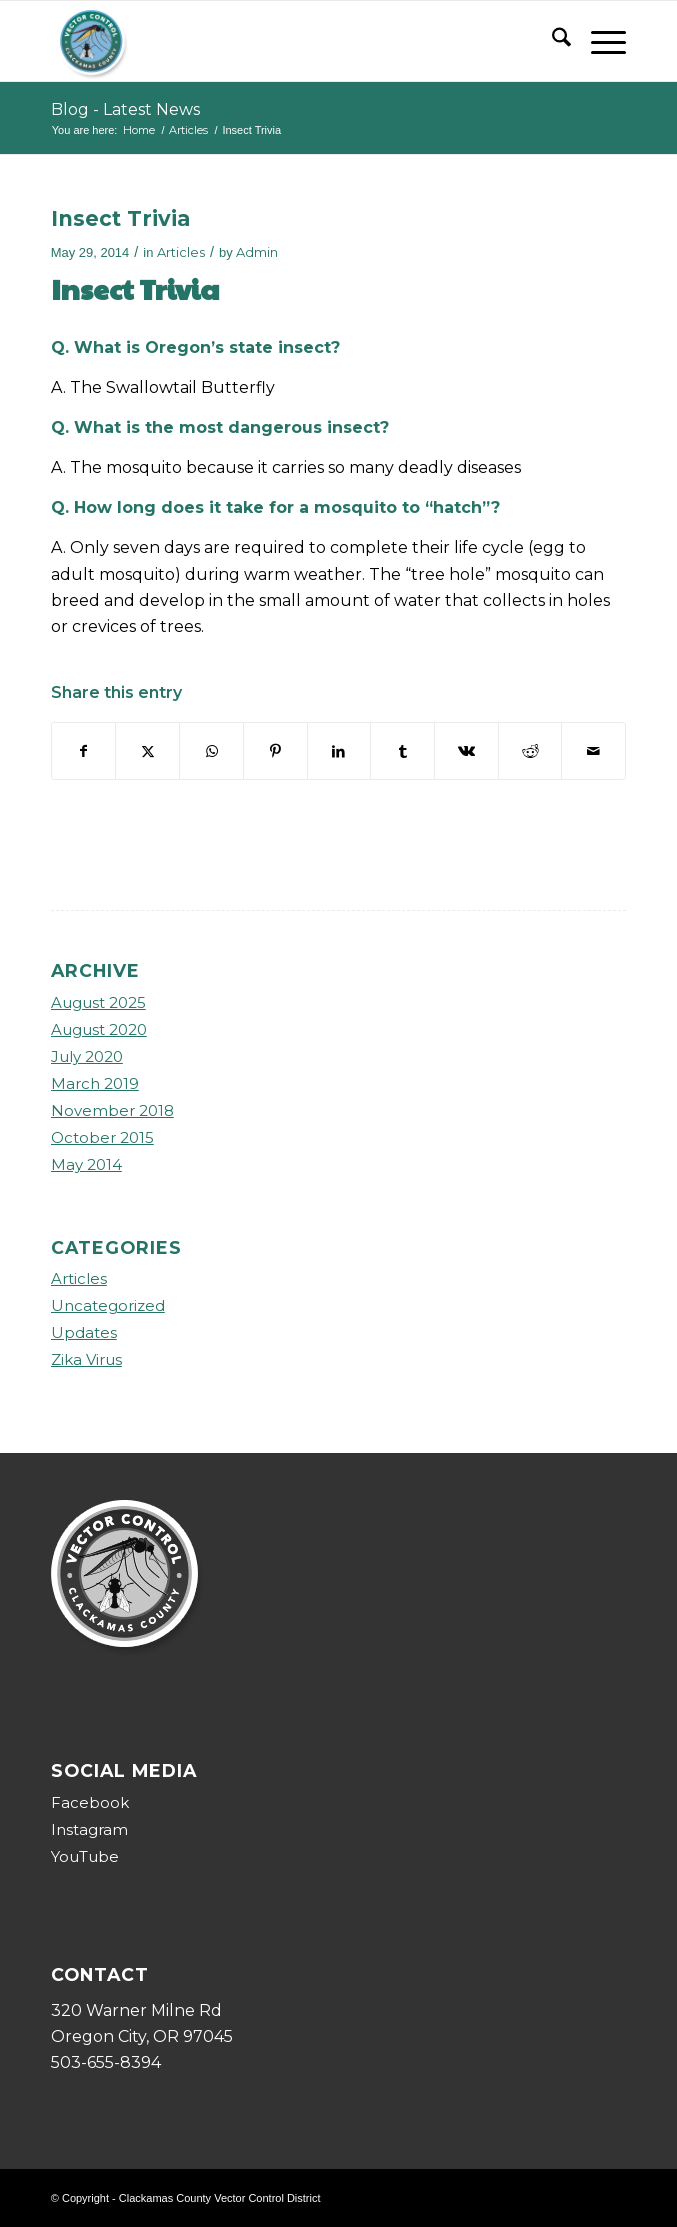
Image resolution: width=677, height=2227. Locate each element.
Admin (257, 252)
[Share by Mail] (593, 751)
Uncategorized (108, 1305)
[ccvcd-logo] (281, 41)
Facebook (90, 1802)
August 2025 (98, 1002)
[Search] (551, 41)
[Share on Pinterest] (275, 751)
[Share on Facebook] (84, 751)
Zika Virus (86, 1359)
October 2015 (102, 1137)
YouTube (85, 1856)
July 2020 (87, 1056)
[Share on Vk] (466, 751)
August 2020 (99, 1029)
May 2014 (86, 1164)
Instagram (89, 1829)
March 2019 (95, 1083)
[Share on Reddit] (530, 751)
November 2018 (112, 1110)
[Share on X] (147, 751)
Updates (84, 1332)
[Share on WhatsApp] (211, 751)
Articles (181, 252)
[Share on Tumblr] (402, 751)
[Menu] (598, 41)
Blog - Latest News (125, 109)
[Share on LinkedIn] (339, 751)
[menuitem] (551, 41)
